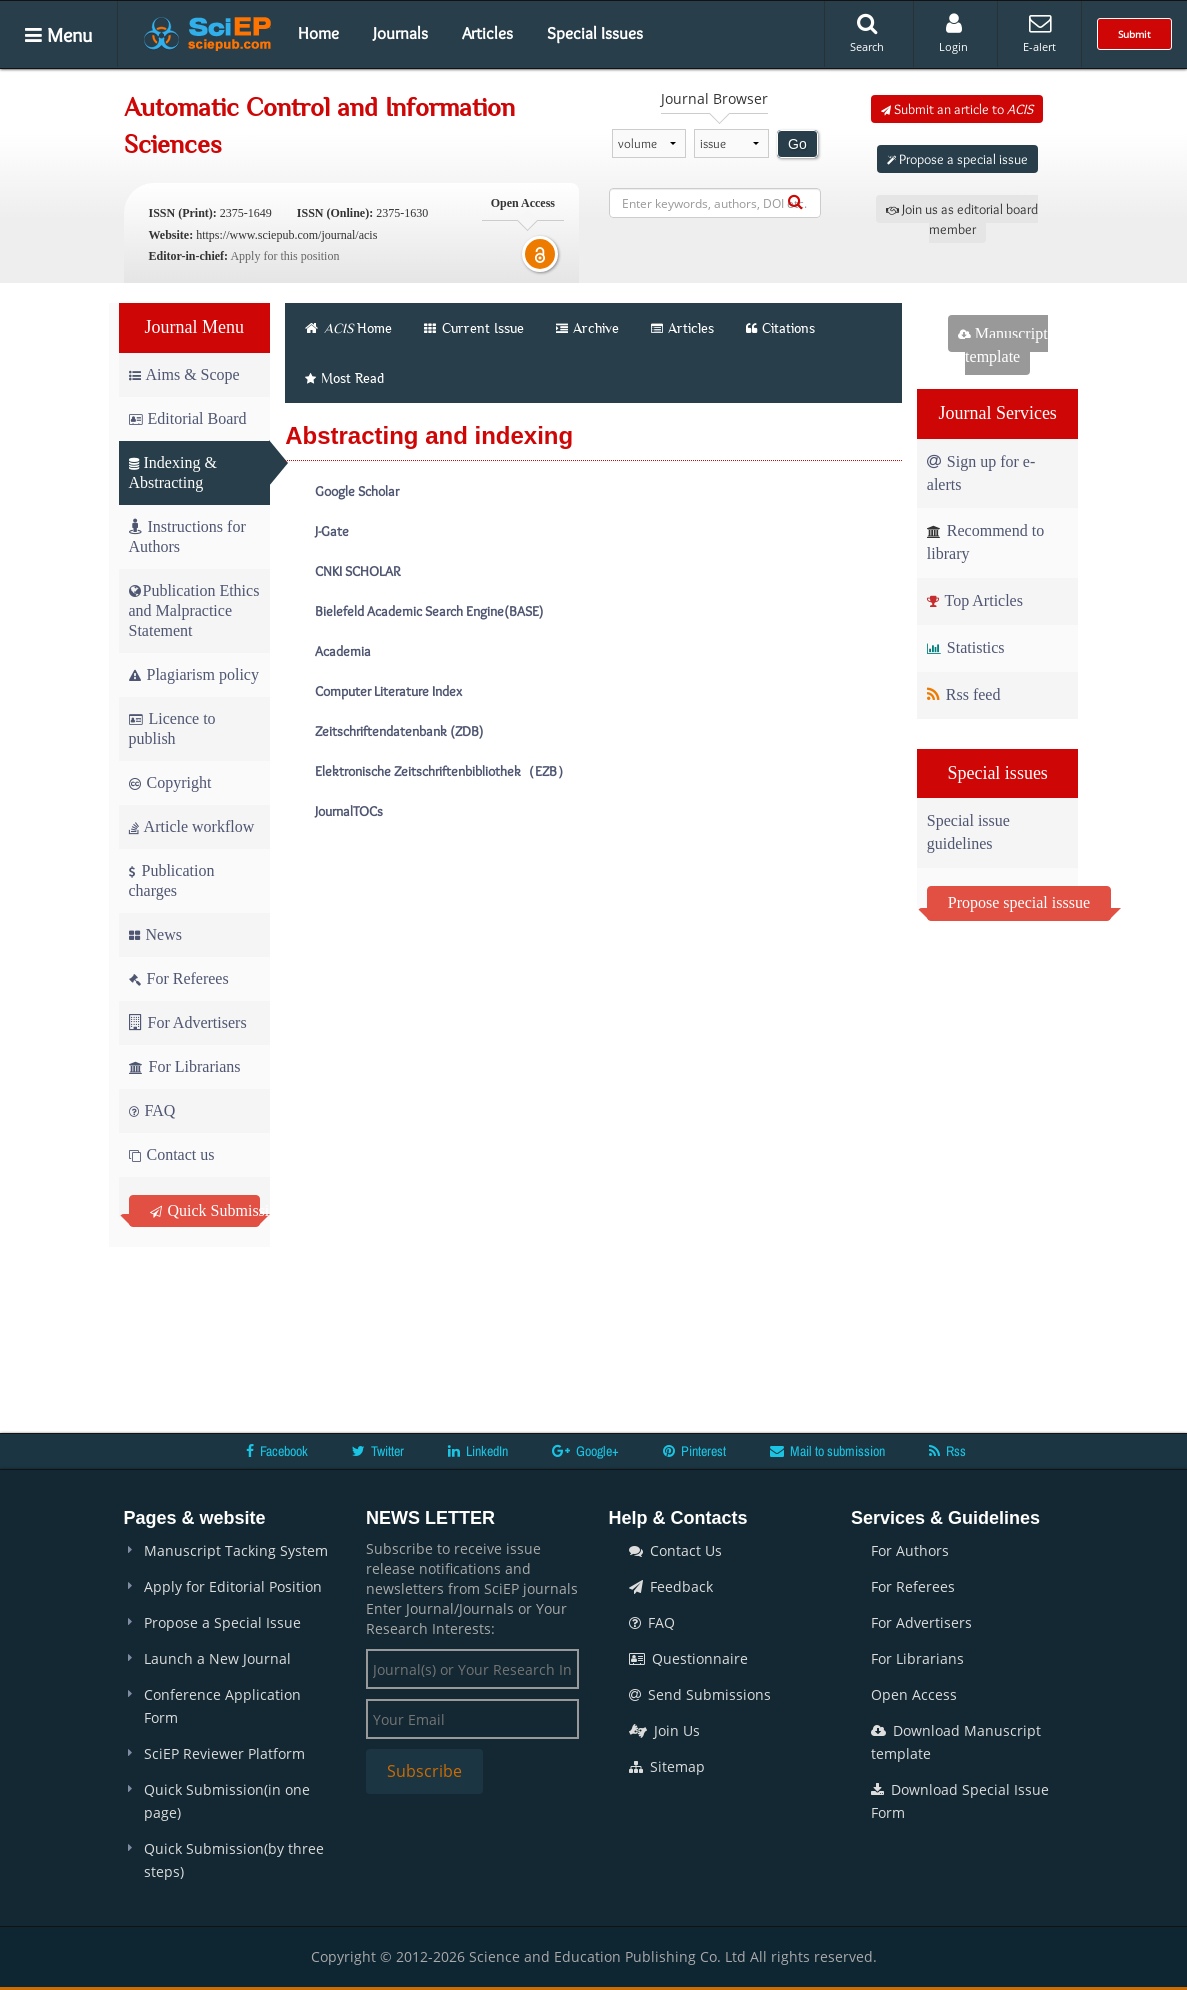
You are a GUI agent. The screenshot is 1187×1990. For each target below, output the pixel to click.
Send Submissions (700, 1694)
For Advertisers (188, 1022)
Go (797, 144)
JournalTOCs (349, 811)
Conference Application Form (222, 1706)
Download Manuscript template (956, 1742)
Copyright (170, 782)
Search (867, 33)
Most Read (344, 378)
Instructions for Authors (187, 536)
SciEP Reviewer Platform (224, 1753)
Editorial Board (188, 418)
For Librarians (185, 1066)
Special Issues (595, 33)
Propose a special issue (957, 159)
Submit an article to (957, 109)
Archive (587, 328)
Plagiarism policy (194, 674)
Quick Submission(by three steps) (234, 1860)
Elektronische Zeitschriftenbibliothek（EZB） (443, 771)
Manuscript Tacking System (236, 1550)
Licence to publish (172, 728)
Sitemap (667, 1766)
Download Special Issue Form (960, 1801)
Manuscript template (1003, 345)
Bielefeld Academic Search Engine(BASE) (429, 611)
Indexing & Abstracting (173, 472)
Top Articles (975, 600)
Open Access (914, 1694)
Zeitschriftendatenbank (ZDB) (399, 731)
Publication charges (172, 880)
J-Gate (332, 531)
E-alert (1039, 33)
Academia (343, 651)
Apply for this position (284, 256)
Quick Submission (205, 1210)
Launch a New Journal (217, 1658)
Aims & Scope (184, 374)
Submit (1134, 34)
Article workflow (192, 826)
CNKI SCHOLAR (357, 571)
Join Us (664, 1730)
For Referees (179, 978)
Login (953, 33)
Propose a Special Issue (222, 1622)
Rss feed (964, 694)
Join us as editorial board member (962, 219)
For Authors (910, 1550)
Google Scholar (357, 491)
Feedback (671, 1586)
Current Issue (474, 328)
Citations (780, 328)
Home (318, 33)
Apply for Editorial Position (233, 1586)
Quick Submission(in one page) (227, 1801)
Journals (400, 33)
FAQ (152, 1110)
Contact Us (675, 1550)
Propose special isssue (1019, 902)
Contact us (172, 1154)
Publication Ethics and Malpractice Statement (194, 610)
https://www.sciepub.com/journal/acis (286, 235)
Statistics (966, 647)
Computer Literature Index (388, 691)
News (155, 934)
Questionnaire (688, 1658)
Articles (487, 33)
